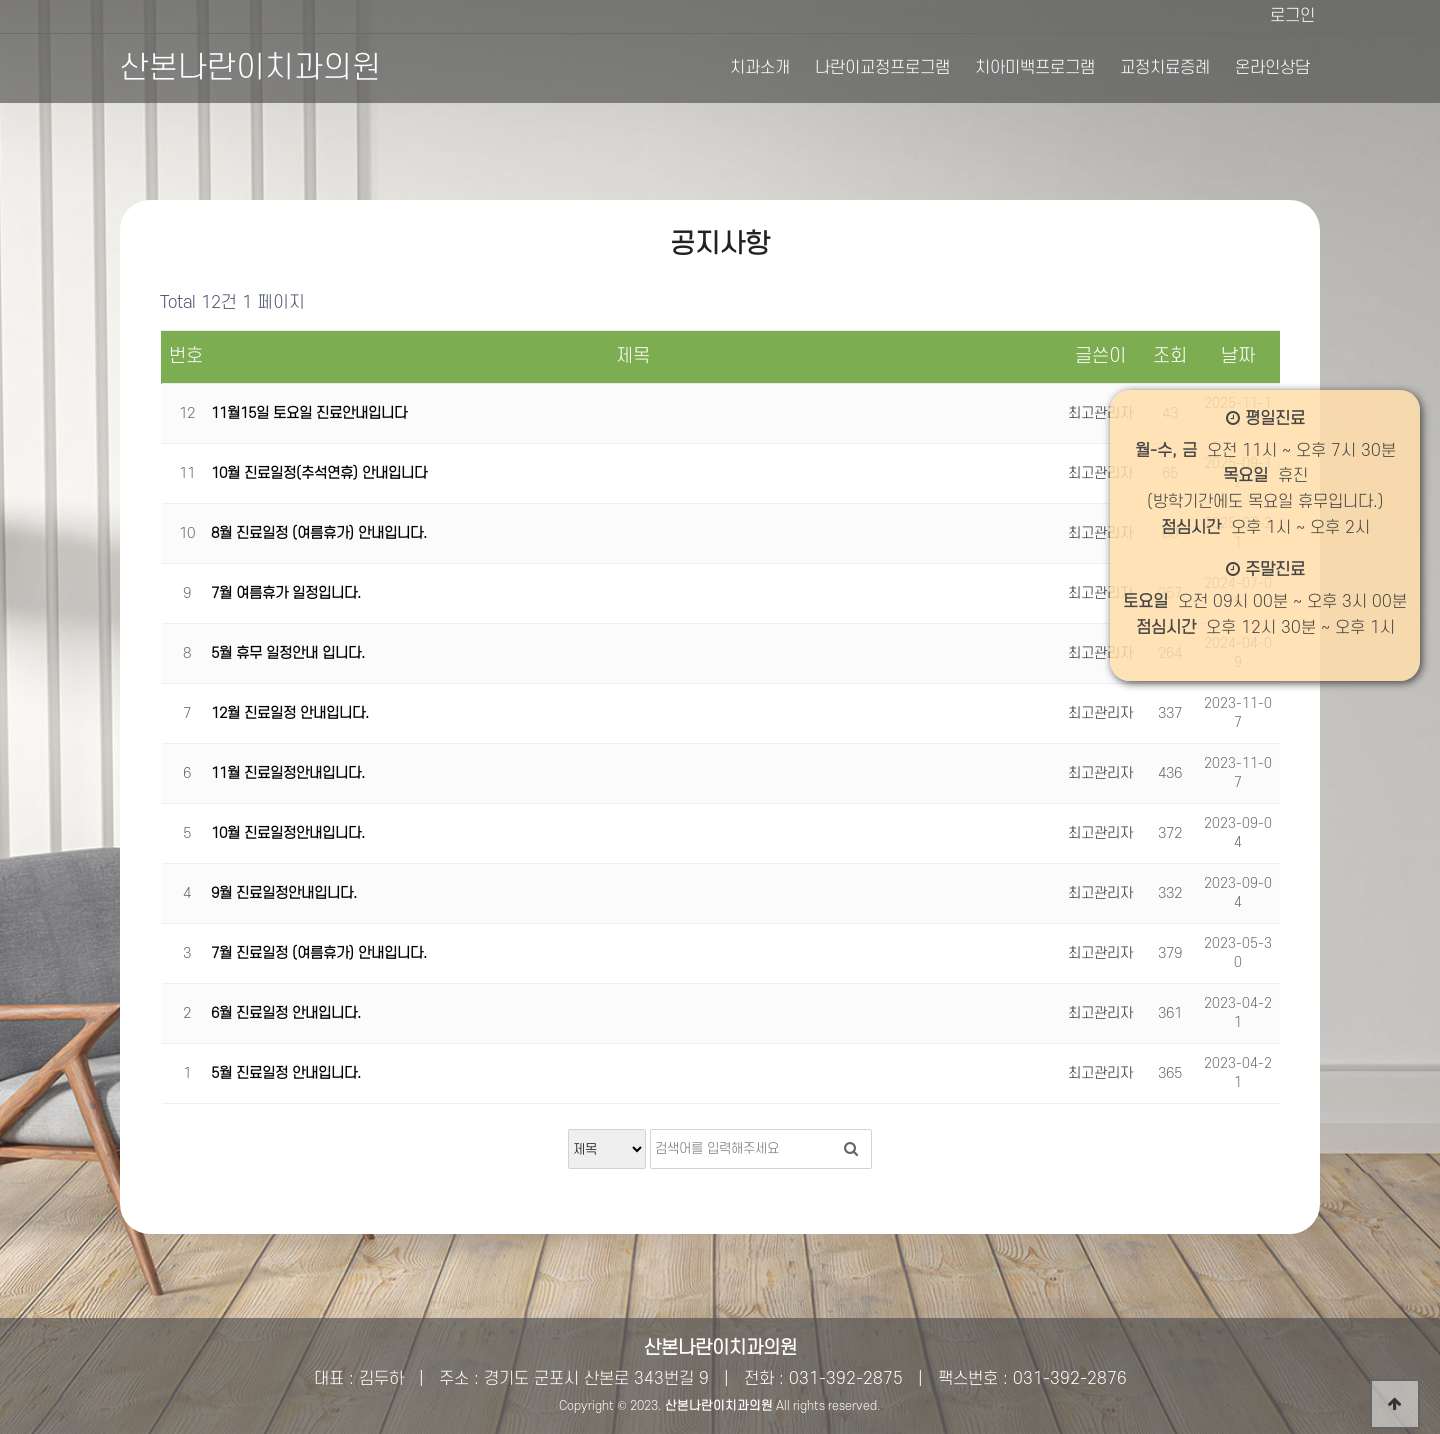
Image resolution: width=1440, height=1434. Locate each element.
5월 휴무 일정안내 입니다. (288, 653)
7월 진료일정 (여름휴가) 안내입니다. (319, 953)
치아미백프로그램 (1035, 68)
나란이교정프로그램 (882, 68)
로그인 (1292, 16)
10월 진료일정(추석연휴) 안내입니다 (319, 473)
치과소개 (760, 68)
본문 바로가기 (0, 0)
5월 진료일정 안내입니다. (286, 1073)
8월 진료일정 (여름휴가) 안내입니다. (319, 533)
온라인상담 (1272, 68)
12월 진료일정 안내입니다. (290, 713)
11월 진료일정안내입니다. (288, 773)
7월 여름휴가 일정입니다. (286, 593)
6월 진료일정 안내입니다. (286, 1013)
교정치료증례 (1165, 68)
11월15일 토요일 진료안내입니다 (309, 413)
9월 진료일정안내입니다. (284, 893)
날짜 (1238, 356)
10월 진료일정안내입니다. (288, 833)
